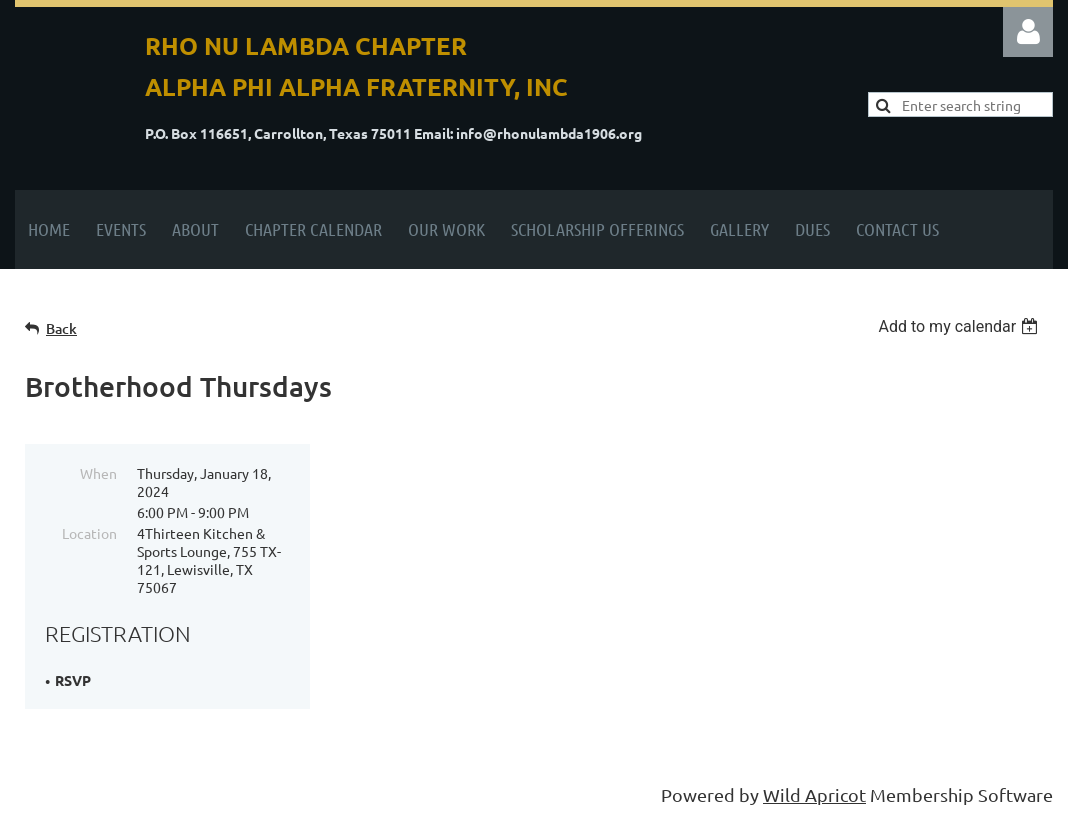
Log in (1028, 32)
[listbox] (960, 326)
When (98, 473)
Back (61, 328)
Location (89, 533)
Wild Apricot (814, 794)
